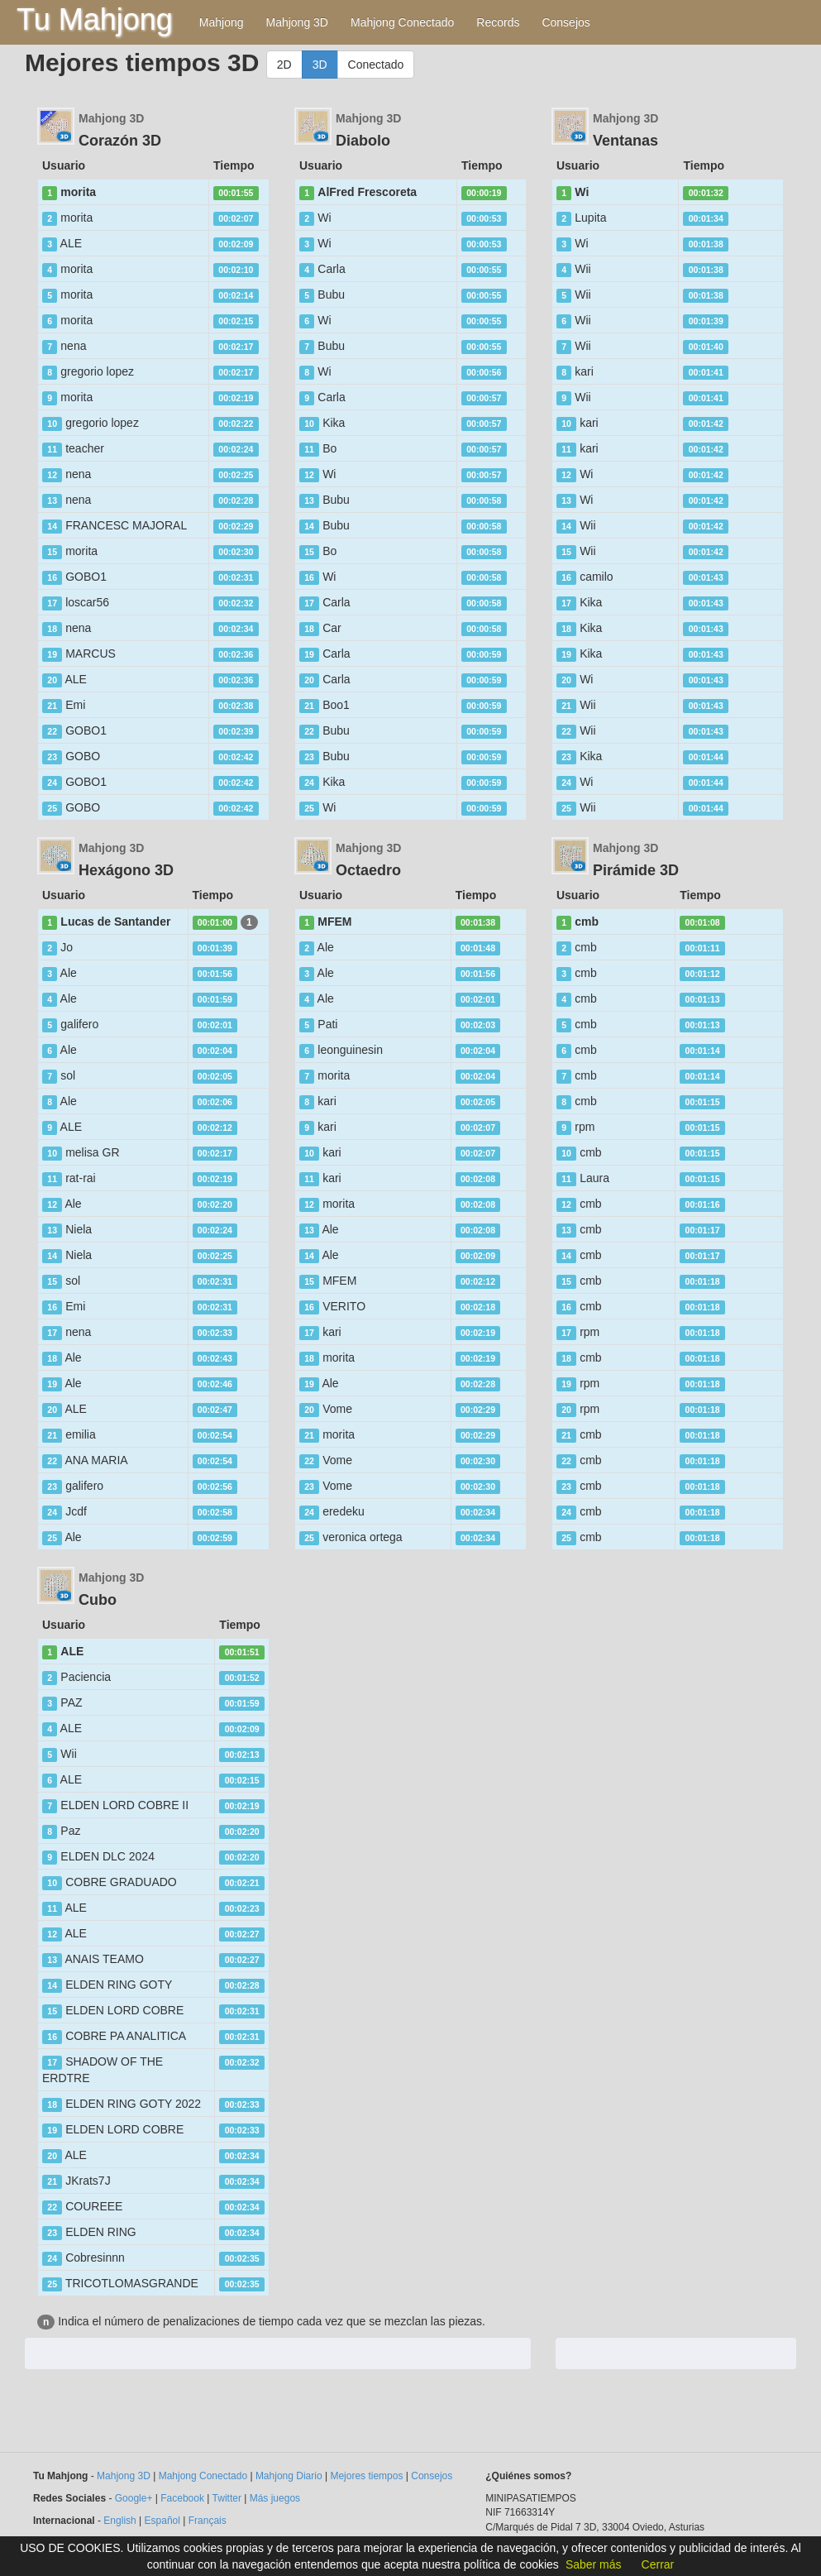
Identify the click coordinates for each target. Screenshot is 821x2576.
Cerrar (658, 2564)
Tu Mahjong (95, 19)
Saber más (594, 2564)
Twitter (226, 2498)
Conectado (376, 64)
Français (208, 2520)
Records (497, 22)
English (119, 2520)
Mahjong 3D (296, 22)
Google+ (134, 2498)
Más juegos (275, 2498)
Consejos (565, 22)
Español (162, 2520)
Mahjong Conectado (402, 22)
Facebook (182, 2498)
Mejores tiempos (366, 2476)
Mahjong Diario (288, 2476)
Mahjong (221, 22)
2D (284, 64)
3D (320, 64)
